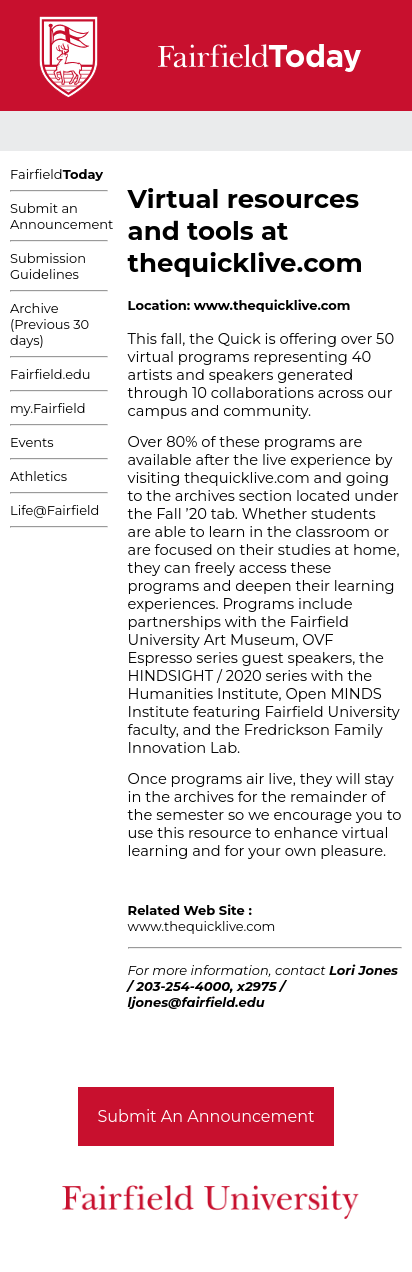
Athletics (38, 476)
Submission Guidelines (48, 266)
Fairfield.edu (50, 374)
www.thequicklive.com (202, 926)
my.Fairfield (48, 408)
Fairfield (56, 174)
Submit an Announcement (61, 216)
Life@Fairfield (54, 510)
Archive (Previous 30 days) (49, 324)
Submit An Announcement (206, 1116)
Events (32, 442)
